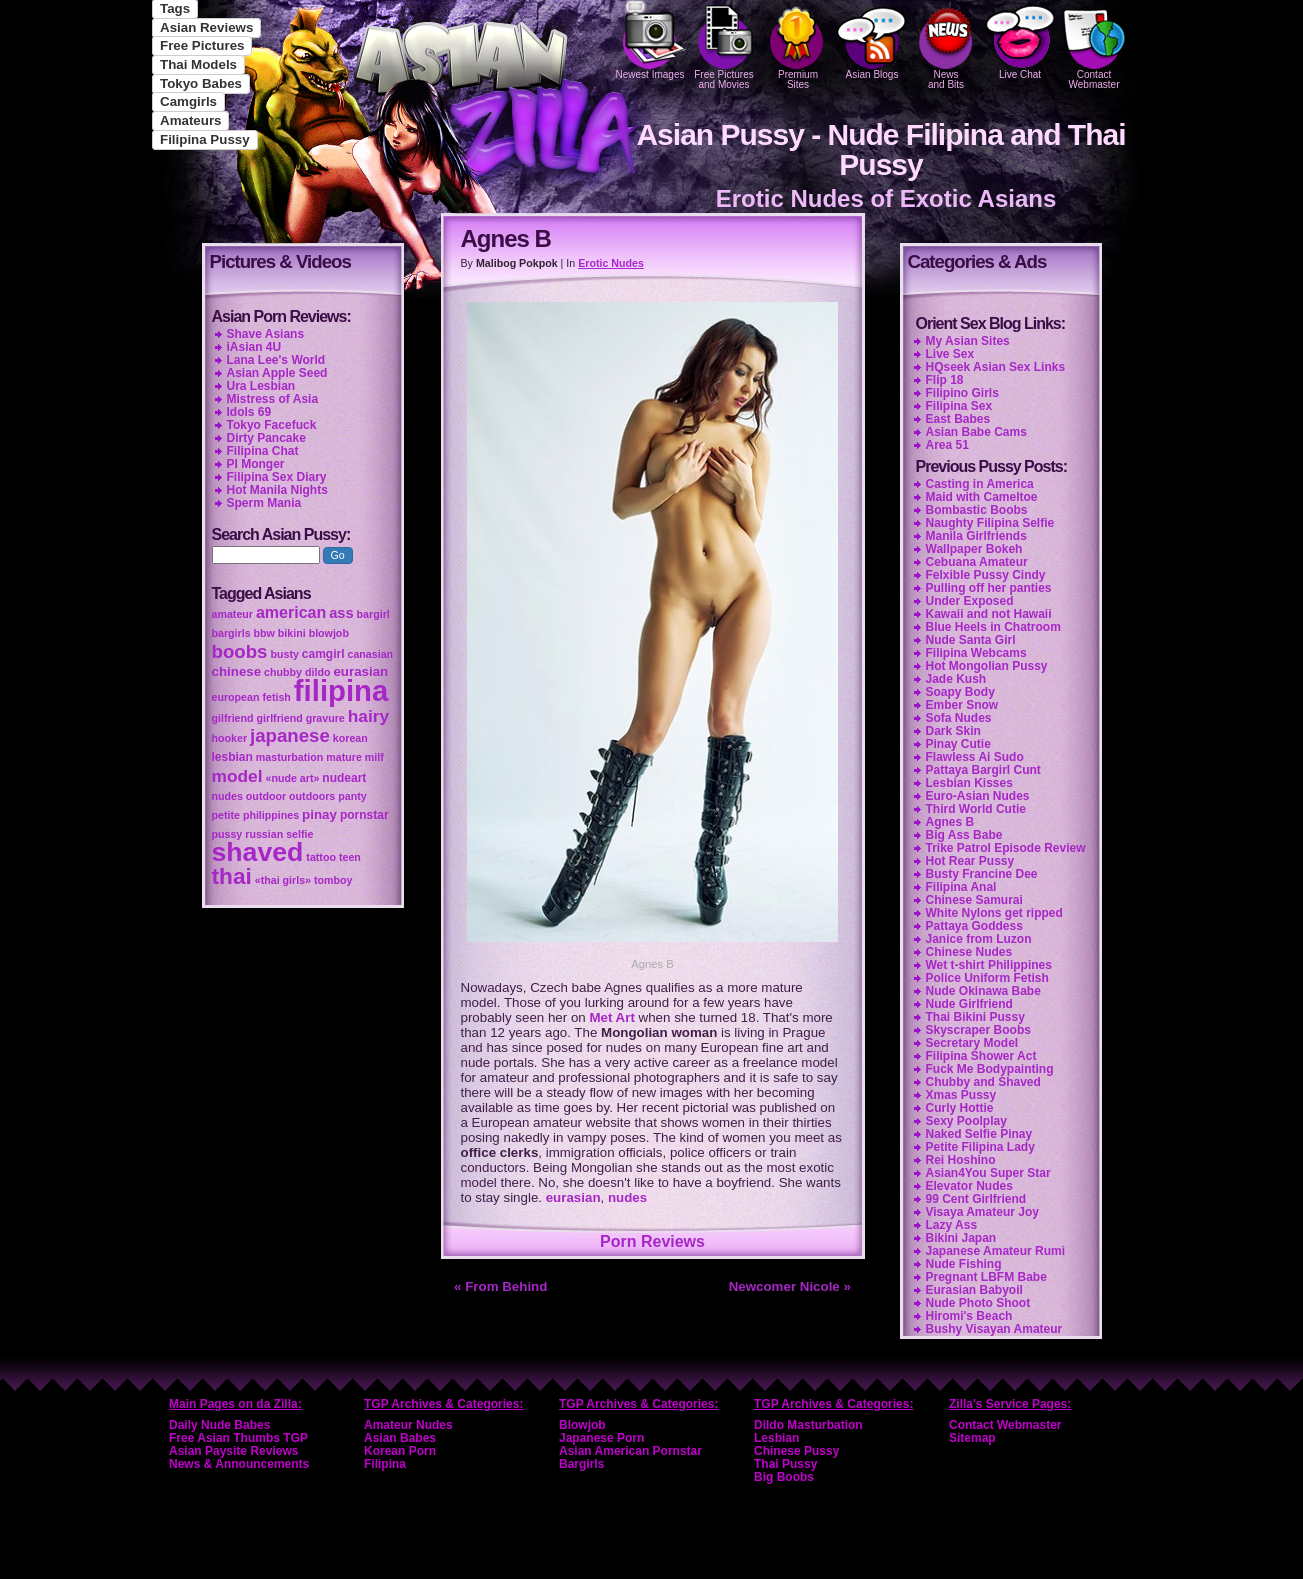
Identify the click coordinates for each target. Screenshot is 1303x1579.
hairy (368, 716)
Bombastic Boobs (977, 510)
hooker (230, 738)
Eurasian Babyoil (974, 1290)
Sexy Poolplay (966, 1121)
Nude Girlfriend (969, 1004)
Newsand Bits (946, 45)
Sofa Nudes (959, 718)
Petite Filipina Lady (980, 1147)
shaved (258, 852)
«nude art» (293, 778)
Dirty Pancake (266, 438)
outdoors (312, 796)
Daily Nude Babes (219, 1425)
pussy (227, 834)
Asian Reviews (206, 27)
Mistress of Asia (273, 399)
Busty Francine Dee (982, 874)
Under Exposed (970, 601)
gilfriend (233, 718)
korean (350, 738)
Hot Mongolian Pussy (987, 666)
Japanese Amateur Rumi (996, 1251)
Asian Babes (400, 1438)
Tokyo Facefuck (272, 425)
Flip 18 (945, 380)
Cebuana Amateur (977, 562)
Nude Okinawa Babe (983, 991)
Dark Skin (953, 731)
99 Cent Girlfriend (976, 1199)
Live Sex (950, 354)
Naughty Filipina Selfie (990, 523)
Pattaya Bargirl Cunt (983, 770)
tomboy (333, 880)
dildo (317, 672)
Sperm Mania (264, 503)
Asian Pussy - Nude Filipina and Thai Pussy (880, 149)
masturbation (290, 757)
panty (352, 796)
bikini (292, 633)
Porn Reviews (652, 1241)
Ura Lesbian (261, 386)
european (236, 697)
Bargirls (581, 1464)
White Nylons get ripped (994, 913)
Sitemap (972, 1438)
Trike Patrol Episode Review (1006, 848)
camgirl (323, 654)
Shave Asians (266, 334)
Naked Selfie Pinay (979, 1134)
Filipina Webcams (976, 653)
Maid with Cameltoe (982, 497)
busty (284, 654)
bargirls (231, 633)
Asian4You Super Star (988, 1173)
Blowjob (582, 1425)
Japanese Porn (601, 1438)
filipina (341, 690)
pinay (319, 814)
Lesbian (776, 1438)
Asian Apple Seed (277, 373)
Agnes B (950, 822)
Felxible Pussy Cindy (986, 575)
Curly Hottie (960, 1108)
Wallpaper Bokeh (974, 549)
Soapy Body (960, 692)
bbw (264, 633)
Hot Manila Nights (277, 490)
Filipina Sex (959, 406)
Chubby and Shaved (983, 1082)
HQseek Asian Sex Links (996, 367)
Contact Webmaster (1094, 45)
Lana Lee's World (276, 360)
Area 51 (947, 445)
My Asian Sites (968, 341)
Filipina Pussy (205, 139)
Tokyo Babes (201, 83)
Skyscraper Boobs (978, 1030)
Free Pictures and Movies (724, 45)
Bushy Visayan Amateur (994, 1329)
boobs (240, 651)
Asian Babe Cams (976, 432)
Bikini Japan (961, 1238)
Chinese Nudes (969, 952)
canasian (370, 654)
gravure (325, 718)
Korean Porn (400, 1451)
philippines (271, 815)
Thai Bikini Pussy (975, 1017)
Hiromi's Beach (969, 1316)
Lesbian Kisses (969, 783)
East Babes (958, 419)
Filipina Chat (263, 451)
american (291, 612)
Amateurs (190, 120)
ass (341, 613)
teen (350, 857)
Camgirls (188, 101)
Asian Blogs (872, 40)
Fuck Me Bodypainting (990, 1069)
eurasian (573, 1197)
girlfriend (280, 718)
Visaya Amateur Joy (982, 1212)
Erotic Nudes (611, 263)
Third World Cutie (976, 809)
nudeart (344, 778)
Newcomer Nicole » (790, 1286)
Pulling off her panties (989, 588)
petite (226, 815)
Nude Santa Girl (971, 640)
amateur (232, 614)
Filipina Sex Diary (277, 477)
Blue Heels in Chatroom (993, 627)
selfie (299, 834)
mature (344, 757)
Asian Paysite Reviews (233, 1451)
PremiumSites (798, 45)
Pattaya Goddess (974, 926)
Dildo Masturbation (808, 1425)
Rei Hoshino (961, 1160)
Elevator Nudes (969, 1186)
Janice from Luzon (979, 939)
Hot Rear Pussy (970, 861)
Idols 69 (249, 412)
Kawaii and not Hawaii (989, 614)
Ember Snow (962, 705)
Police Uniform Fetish (987, 978)
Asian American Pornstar (630, 1451)
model (237, 776)
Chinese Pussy (796, 1451)
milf (374, 757)
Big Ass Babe (964, 835)
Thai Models (198, 64)
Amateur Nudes (408, 1425)
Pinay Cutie (958, 744)
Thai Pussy (785, 1464)
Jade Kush (956, 679)
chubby (283, 672)
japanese (290, 735)
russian (264, 834)
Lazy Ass (952, 1225)
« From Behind (500, 1286)
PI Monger (256, 464)
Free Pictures (202, 45)
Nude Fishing (964, 1264)
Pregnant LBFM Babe (986, 1277)
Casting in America (980, 484)
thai (232, 876)
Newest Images (650, 40)
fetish (276, 697)
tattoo (321, 857)
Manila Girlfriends (976, 536)
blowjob (329, 633)
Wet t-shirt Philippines (989, 965)
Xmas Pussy (961, 1095)
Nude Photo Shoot (978, 1303)
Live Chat (1020, 40)
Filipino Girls (962, 393)
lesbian (232, 757)
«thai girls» (283, 880)
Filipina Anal (961, 887)
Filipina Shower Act (981, 1056)
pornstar (364, 815)
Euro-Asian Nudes (978, 796)
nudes (627, 1197)
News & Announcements (239, 1464)
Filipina (385, 1464)
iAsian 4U (254, 347)
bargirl (373, 614)
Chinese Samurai (974, 900)
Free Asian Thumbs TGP (238, 1438)
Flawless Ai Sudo (975, 757)
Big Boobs (784, 1477)
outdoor (266, 796)
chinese (237, 671)
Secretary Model (972, 1043)
